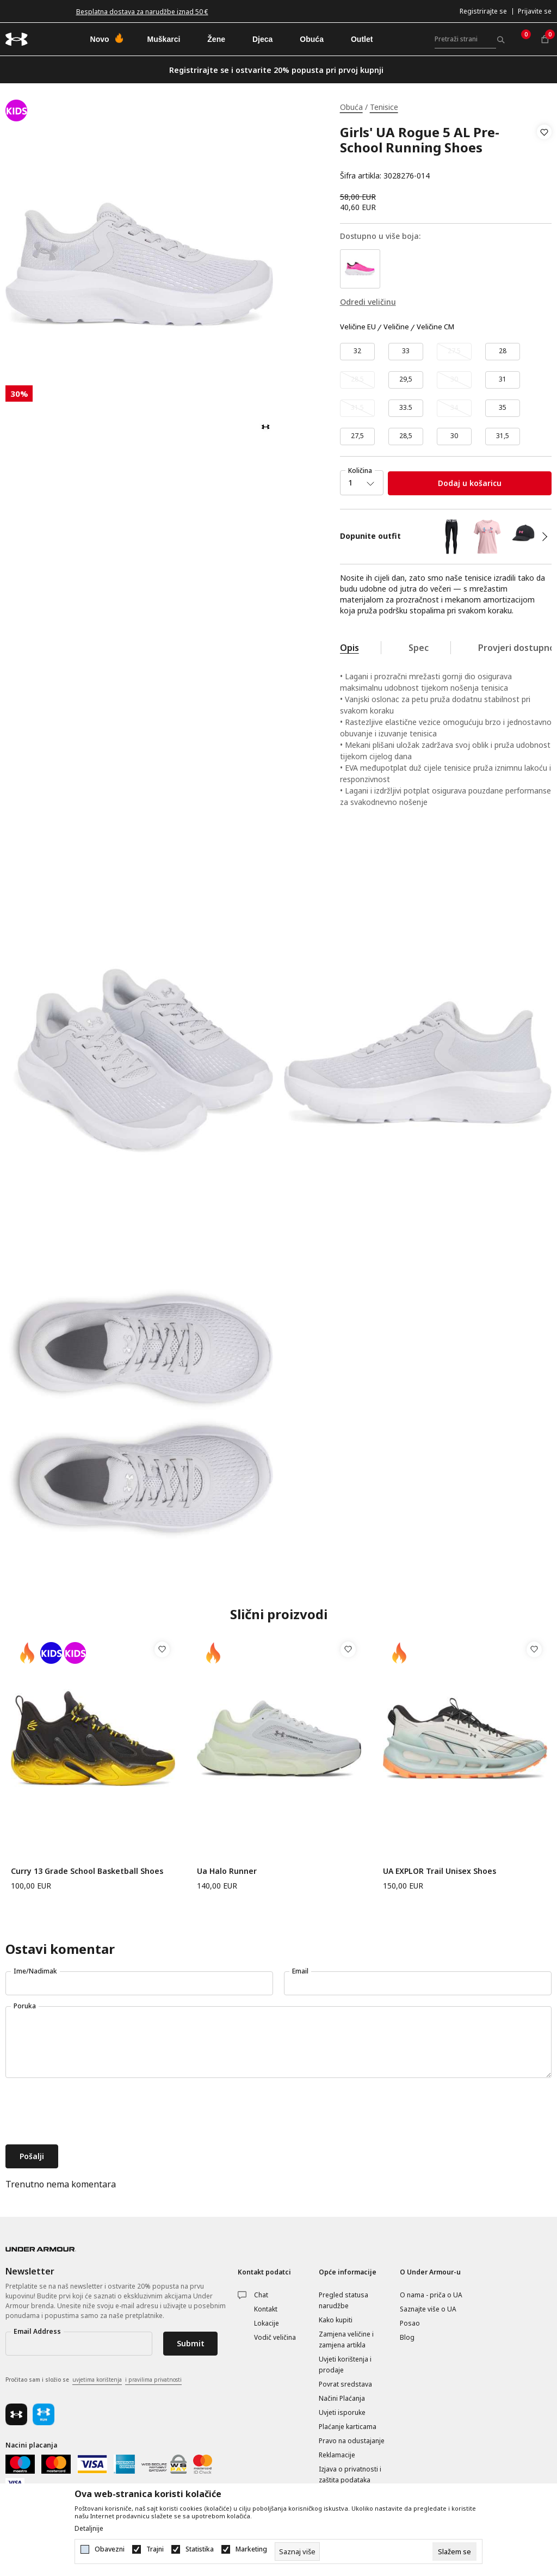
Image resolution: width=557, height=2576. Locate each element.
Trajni (155, 2549)
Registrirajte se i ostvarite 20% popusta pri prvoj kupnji (276, 70)
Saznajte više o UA (428, 2309)
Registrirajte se (483, 11)
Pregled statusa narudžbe (343, 2300)
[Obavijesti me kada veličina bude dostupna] (454, 351)
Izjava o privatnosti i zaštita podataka (350, 2474)
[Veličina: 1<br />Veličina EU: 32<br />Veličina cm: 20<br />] (357, 351)
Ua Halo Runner (227, 1871)
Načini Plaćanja (342, 2398)
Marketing (251, 2549)
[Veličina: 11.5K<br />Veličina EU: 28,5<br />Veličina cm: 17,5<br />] (405, 436)
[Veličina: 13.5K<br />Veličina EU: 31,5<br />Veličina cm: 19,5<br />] (502, 436)
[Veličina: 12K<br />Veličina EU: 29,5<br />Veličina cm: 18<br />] (405, 380)
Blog (407, 2337)
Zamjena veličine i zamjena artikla (346, 2339)
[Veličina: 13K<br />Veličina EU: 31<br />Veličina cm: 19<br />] (502, 380)
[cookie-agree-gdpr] (454, 2551)
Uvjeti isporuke (342, 2412)
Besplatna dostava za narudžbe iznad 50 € (142, 11)
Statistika (199, 2549)
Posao (410, 2323)
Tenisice (384, 107)
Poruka (25, 2006)
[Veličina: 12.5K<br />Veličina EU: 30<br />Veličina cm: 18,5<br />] (454, 436)
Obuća (351, 107)
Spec (419, 648)
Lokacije (266, 2323)
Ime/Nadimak (35, 1971)
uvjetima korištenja (97, 2379)
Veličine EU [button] (358, 327)
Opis (349, 648)
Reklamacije (337, 2455)
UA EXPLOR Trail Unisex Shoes (439, 1871)
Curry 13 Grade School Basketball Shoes (87, 1871)
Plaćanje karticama (347, 2426)
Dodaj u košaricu (470, 483)
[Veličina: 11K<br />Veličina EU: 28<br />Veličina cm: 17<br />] (502, 351)
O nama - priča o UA (431, 2295)
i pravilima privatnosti (153, 2379)
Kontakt (265, 2309)
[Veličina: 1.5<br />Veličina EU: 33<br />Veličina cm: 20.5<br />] (405, 351)
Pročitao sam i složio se (93, 2380)
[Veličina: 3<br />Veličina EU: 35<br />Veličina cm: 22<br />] (502, 408)
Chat (261, 2295)
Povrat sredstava (345, 2384)
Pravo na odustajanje (352, 2440)
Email (300, 1971)
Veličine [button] (396, 327)
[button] (544, 154)
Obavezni (110, 2549)
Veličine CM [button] (435, 327)
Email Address (37, 2331)
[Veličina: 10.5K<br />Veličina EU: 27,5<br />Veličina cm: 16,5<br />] (357, 436)
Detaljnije (89, 2528)
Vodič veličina (275, 2337)
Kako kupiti (335, 2320)
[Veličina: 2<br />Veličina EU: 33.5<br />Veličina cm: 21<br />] (405, 408)
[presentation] (88, 2112)
